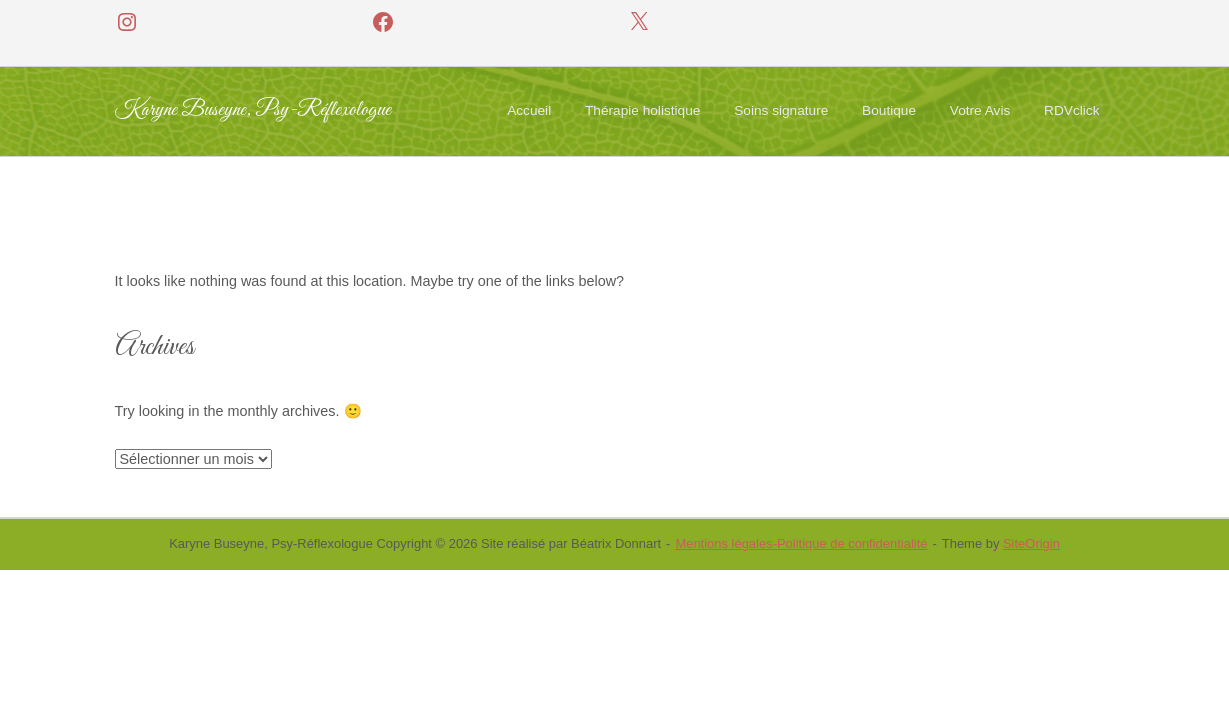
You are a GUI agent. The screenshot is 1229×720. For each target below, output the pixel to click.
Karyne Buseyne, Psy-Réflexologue (253, 110)
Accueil (529, 110)
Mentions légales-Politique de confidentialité (801, 543)
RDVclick (1071, 110)
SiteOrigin (1031, 543)
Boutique (889, 110)
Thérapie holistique (642, 110)
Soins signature (781, 110)
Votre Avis (980, 110)
